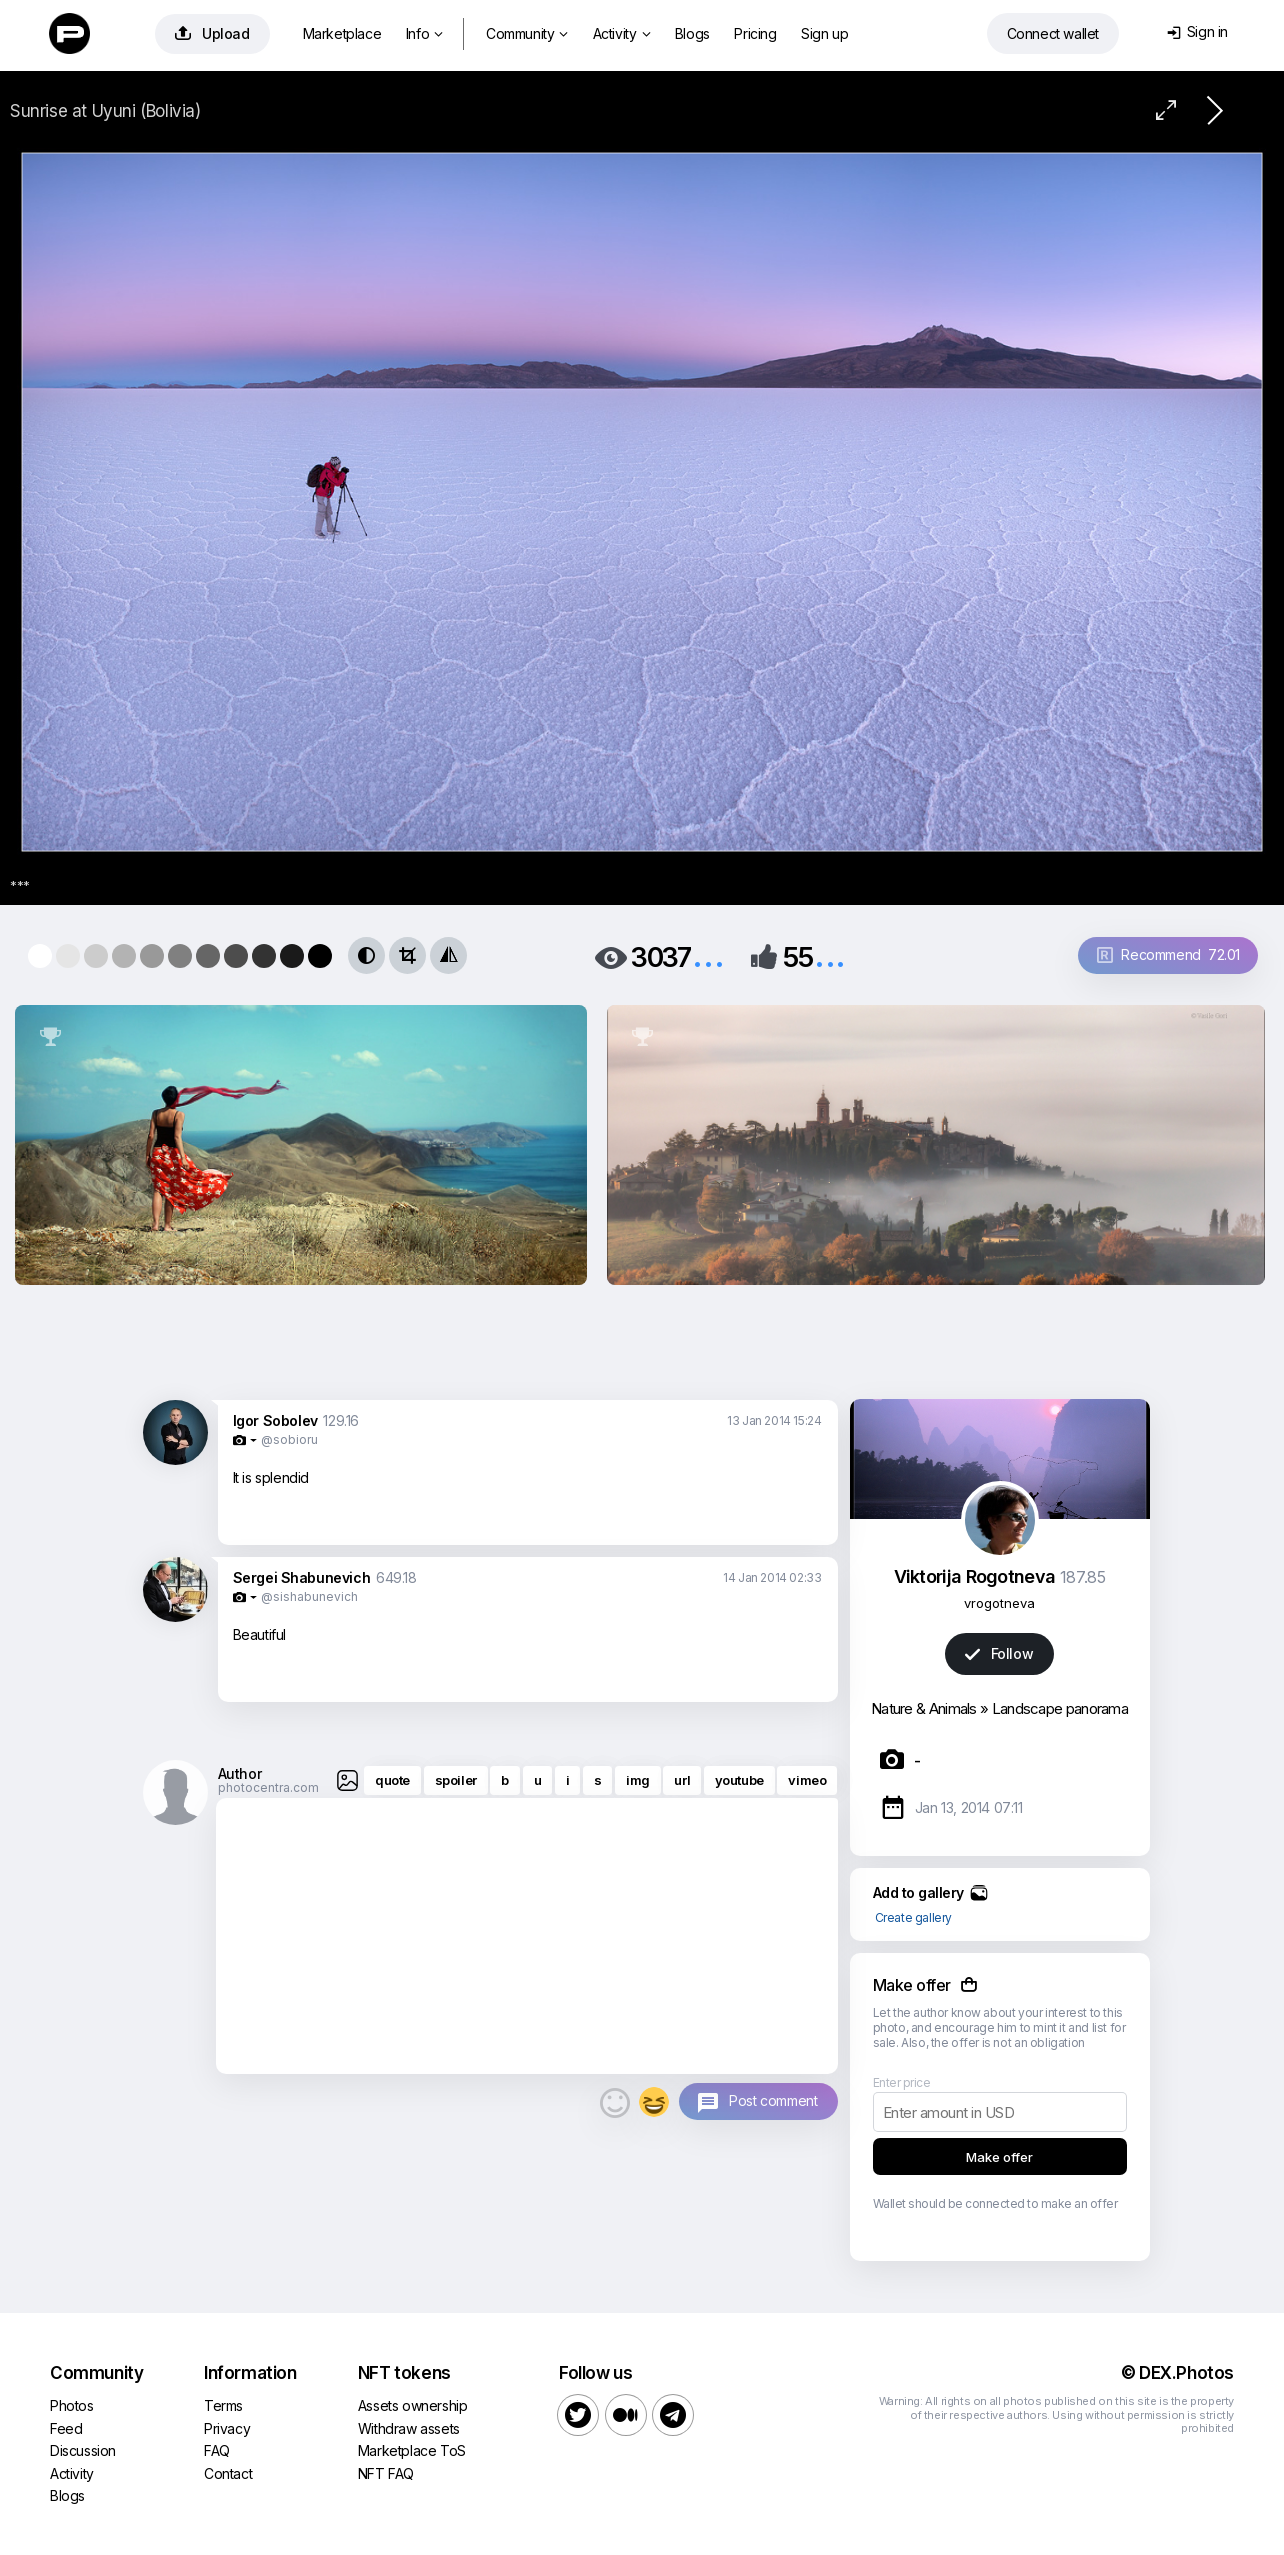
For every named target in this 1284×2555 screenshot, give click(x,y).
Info (424, 33)
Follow (999, 1653)
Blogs (692, 33)
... (708, 955)
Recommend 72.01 (1168, 954)
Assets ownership (413, 2405)
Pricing (755, 33)
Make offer (999, 2157)
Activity (621, 33)
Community (527, 33)
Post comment (773, 2100)
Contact (228, 2473)
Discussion (83, 2450)
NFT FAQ (386, 2473)
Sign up (824, 33)
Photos (72, 2405)
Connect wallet (1053, 33)
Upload (212, 33)
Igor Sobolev (275, 1420)
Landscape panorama (1060, 1708)
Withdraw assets (409, 2428)
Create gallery (913, 1917)
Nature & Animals (924, 1708)
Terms (223, 2405)
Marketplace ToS (412, 2450)
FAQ (217, 2450)
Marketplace (342, 33)
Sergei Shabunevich (302, 1577)
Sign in (1197, 31)
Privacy (227, 2428)
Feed (66, 2428)
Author (240, 1773)
